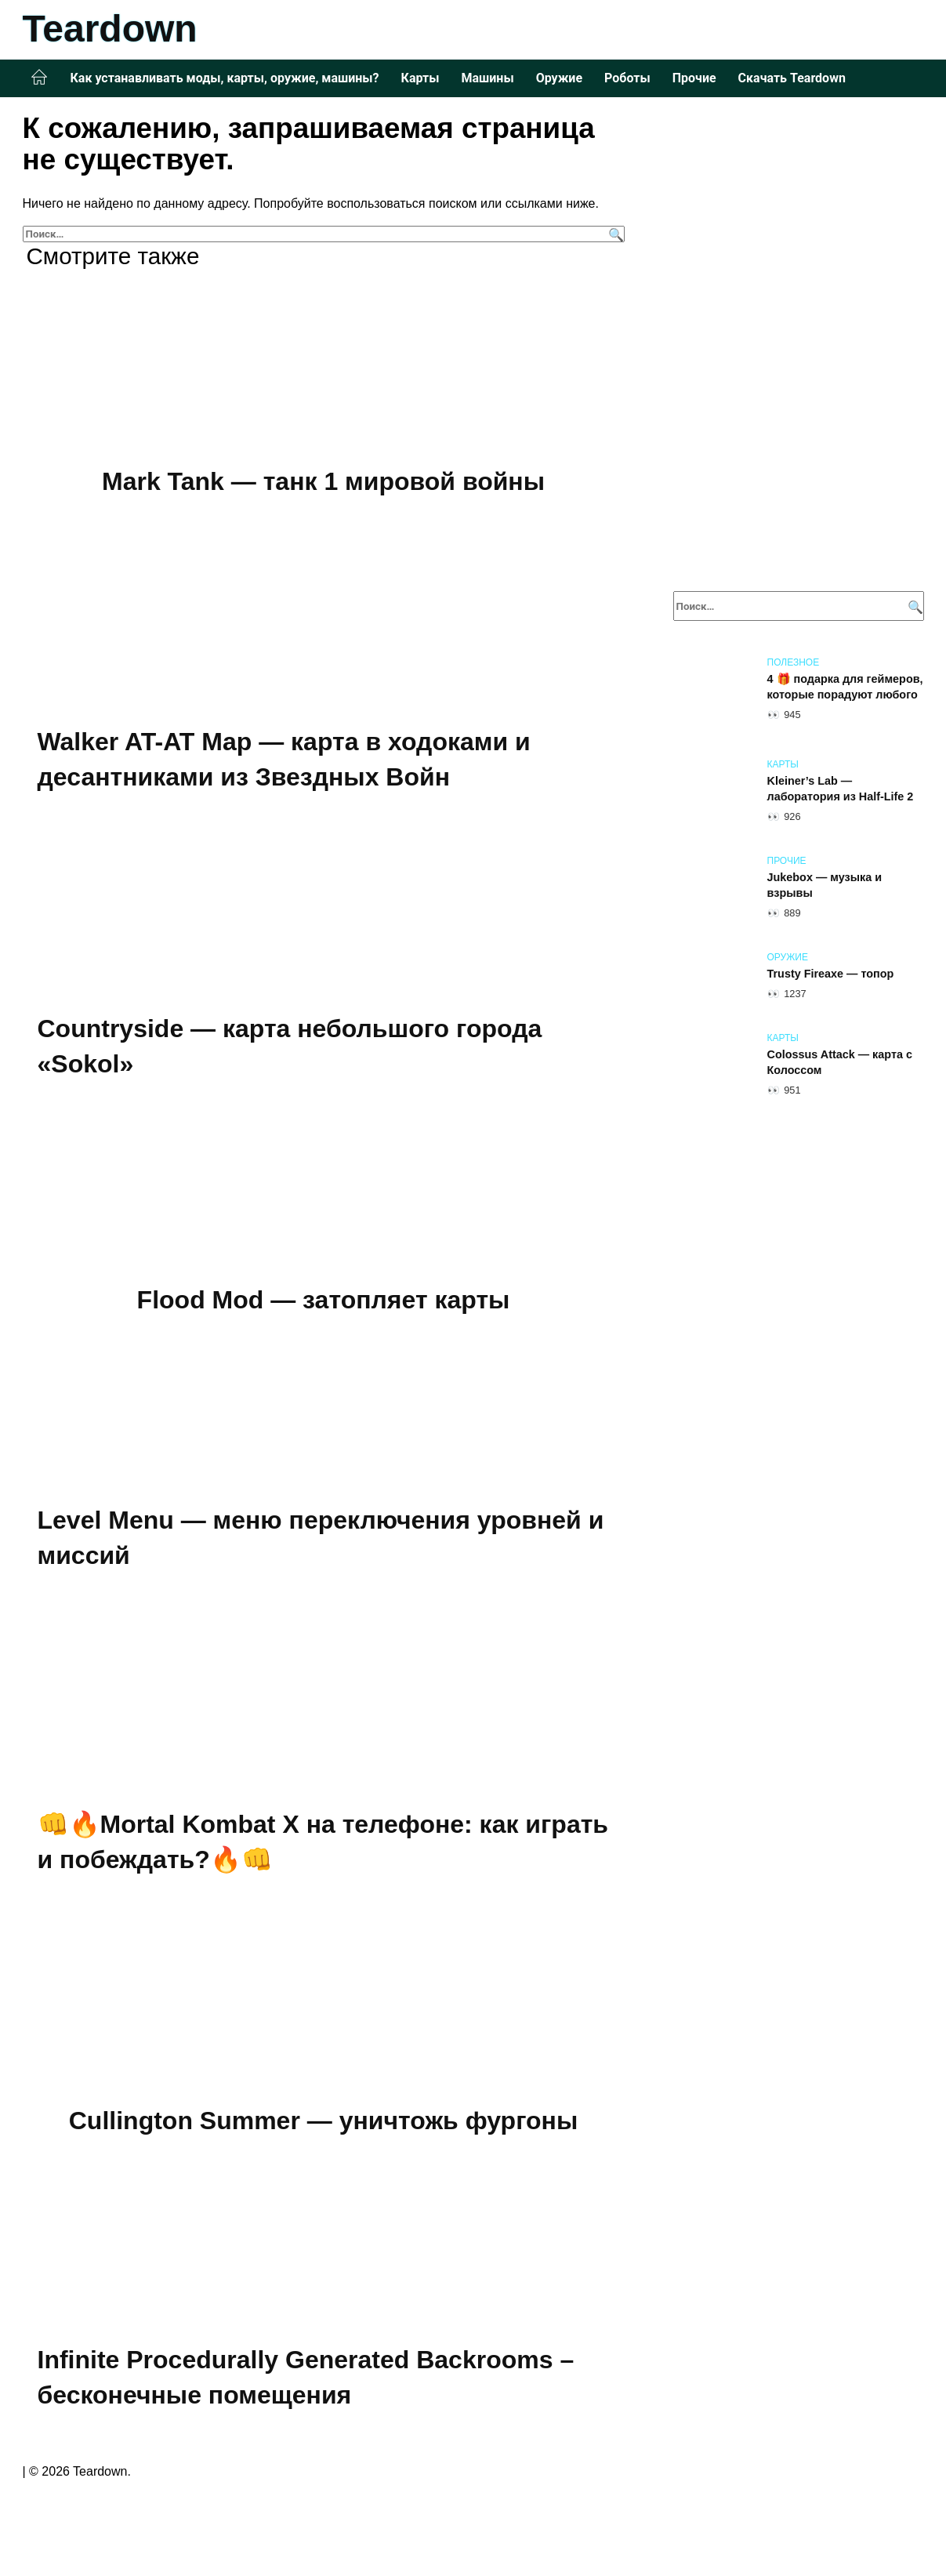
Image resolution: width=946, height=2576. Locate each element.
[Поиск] (614, 234)
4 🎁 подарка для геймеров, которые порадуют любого (845, 687)
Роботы (627, 78)
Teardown (110, 28)
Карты (420, 78)
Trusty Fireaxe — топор (830, 973)
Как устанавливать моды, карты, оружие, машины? (225, 78)
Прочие (694, 78)
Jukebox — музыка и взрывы (825, 885)
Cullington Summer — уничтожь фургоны (323, 2120)
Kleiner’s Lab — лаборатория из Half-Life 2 (840, 789)
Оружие (559, 78)
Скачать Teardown (792, 78)
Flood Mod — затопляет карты (323, 1300)
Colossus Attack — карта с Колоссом (839, 1062)
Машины (487, 78)
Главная (39, 78)
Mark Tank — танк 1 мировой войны (323, 481)
